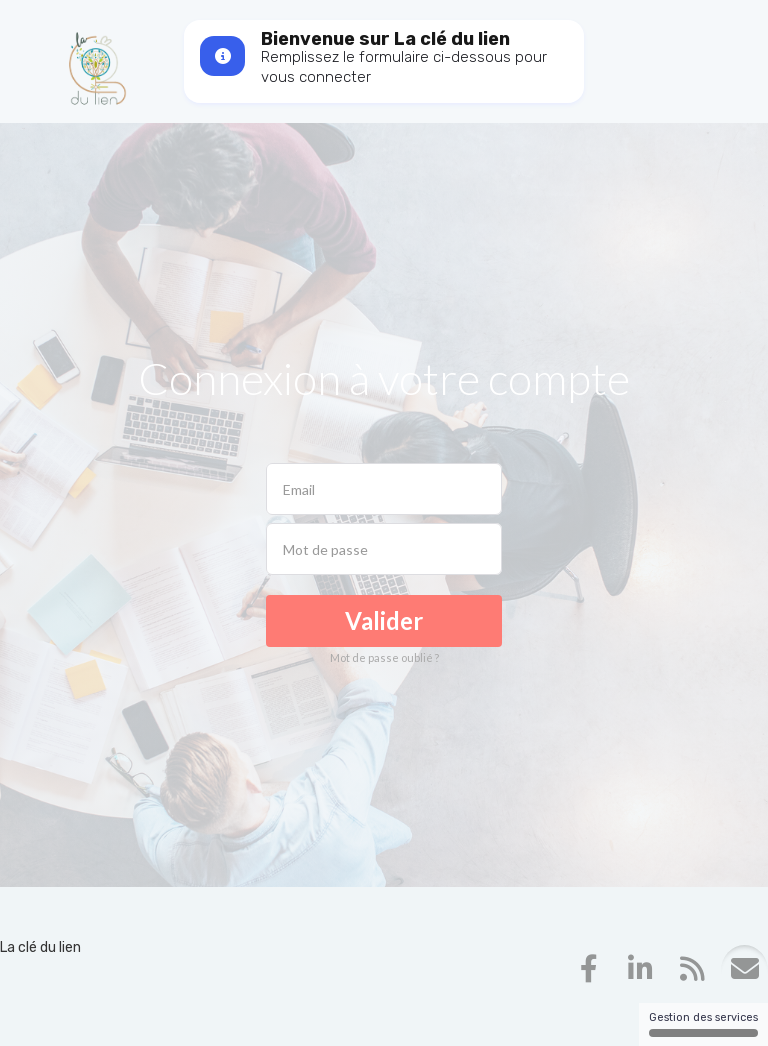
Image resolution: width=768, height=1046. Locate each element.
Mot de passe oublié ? (384, 657)
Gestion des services (703, 1024)
